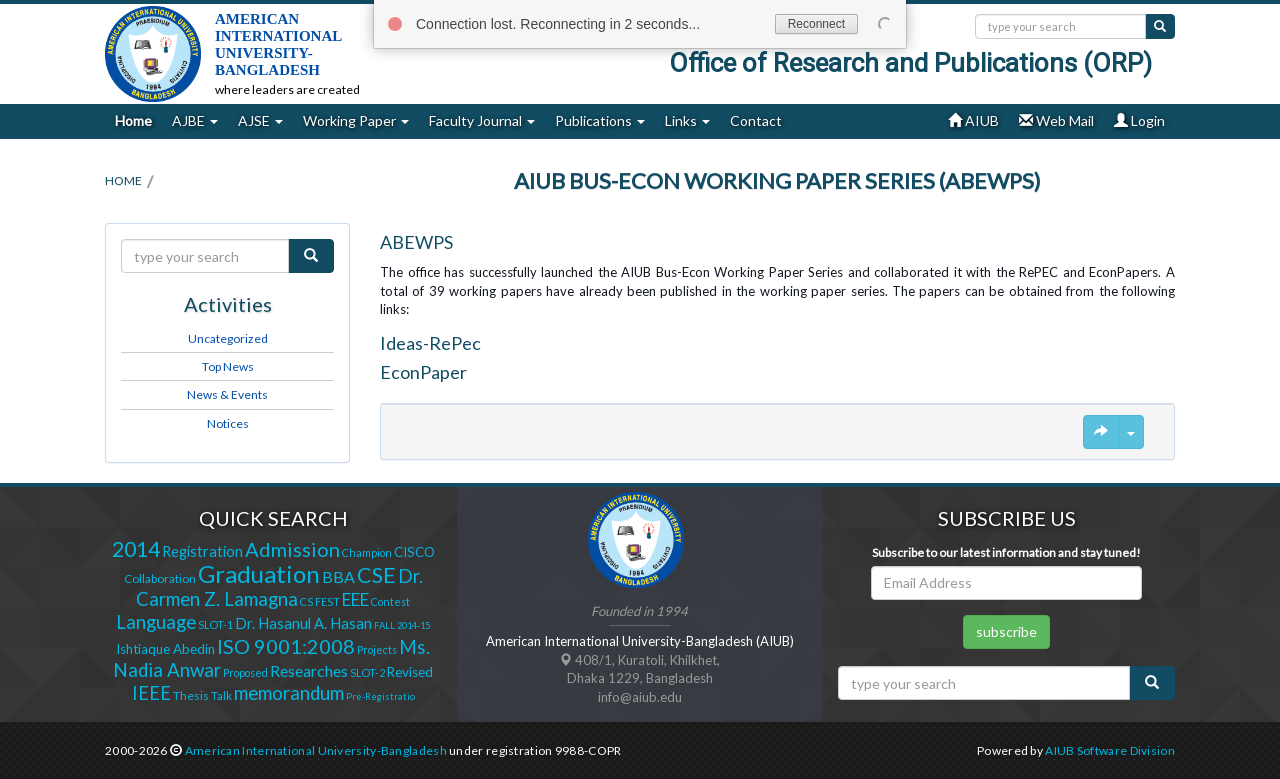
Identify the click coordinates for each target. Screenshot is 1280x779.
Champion (367, 552)
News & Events (227, 394)
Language (156, 622)
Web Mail (1056, 120)
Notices (228, 423)
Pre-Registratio (380, 696)
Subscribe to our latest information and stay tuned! (1006, 552)
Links (687, 120)
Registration (202, 551)
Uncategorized (228, 338)
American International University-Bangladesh (316, 750)
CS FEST (320, 601)
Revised (410, 672)
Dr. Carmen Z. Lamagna (279, 587)
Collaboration (160, 578)
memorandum (289, 693)
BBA (338, 576)
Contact (756, 120)
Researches (309, 670)
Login (1139, 120)
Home (133, 120)
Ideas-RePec (430, 343)
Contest (390, 601)
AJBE (195, 120)
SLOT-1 (215, 624)
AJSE (260, 120)
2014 (136, 549)
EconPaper (423, 372)
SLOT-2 (367, 672)
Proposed (245, 672)
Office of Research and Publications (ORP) (910, 63)
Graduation (259, 573)
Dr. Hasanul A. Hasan (303, 623)
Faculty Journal (482, 120)
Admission (292, 549)
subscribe (1006, 631)
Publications (600, 120)
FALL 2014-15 (402, 625)
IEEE (151, 693)
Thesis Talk (202, 695)
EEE (355, 599)
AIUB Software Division (1110, 750)
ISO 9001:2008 (286, 646)
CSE (376, 575)
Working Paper (356, 120)
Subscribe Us (1007, 518)
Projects (377, 649)
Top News (228, 366)
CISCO (414, 552)
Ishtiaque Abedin (165, 649)
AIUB (973, 120)
